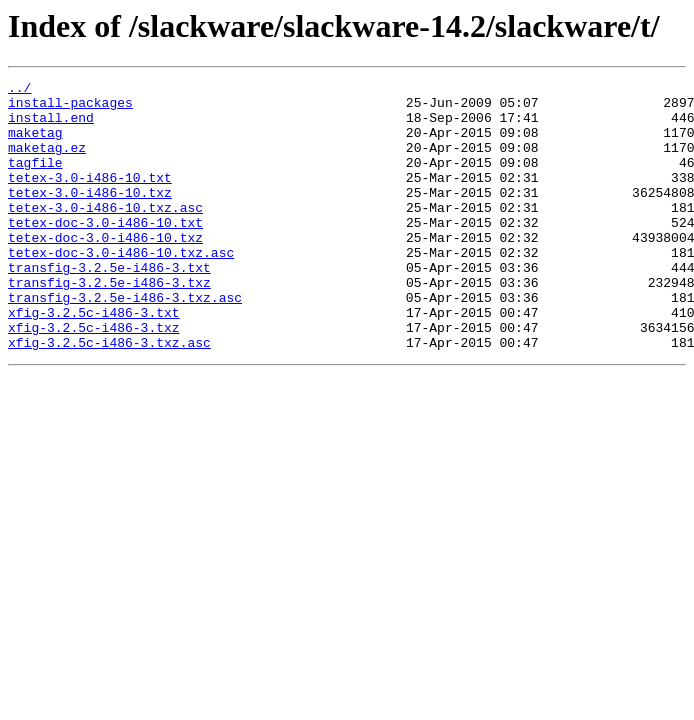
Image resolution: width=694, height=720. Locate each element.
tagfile (35, 180)
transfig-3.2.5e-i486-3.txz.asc (125, 342)
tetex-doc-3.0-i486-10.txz (105, 270)
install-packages (70, 108)
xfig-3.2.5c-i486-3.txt (94, 360)
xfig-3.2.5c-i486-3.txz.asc (109, 396)
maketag (35, 144)
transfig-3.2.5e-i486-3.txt (109, 306)
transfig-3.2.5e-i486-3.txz (109, 324)
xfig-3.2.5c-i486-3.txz (94, 378)
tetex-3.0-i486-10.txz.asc (105, 234)
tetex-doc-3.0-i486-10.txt (105, 252)
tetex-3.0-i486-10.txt (90, 198)
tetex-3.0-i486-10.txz (90, 216)
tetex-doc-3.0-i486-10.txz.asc (121, 288)
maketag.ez (47, 162)
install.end (51, 126)
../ (19, 90)
